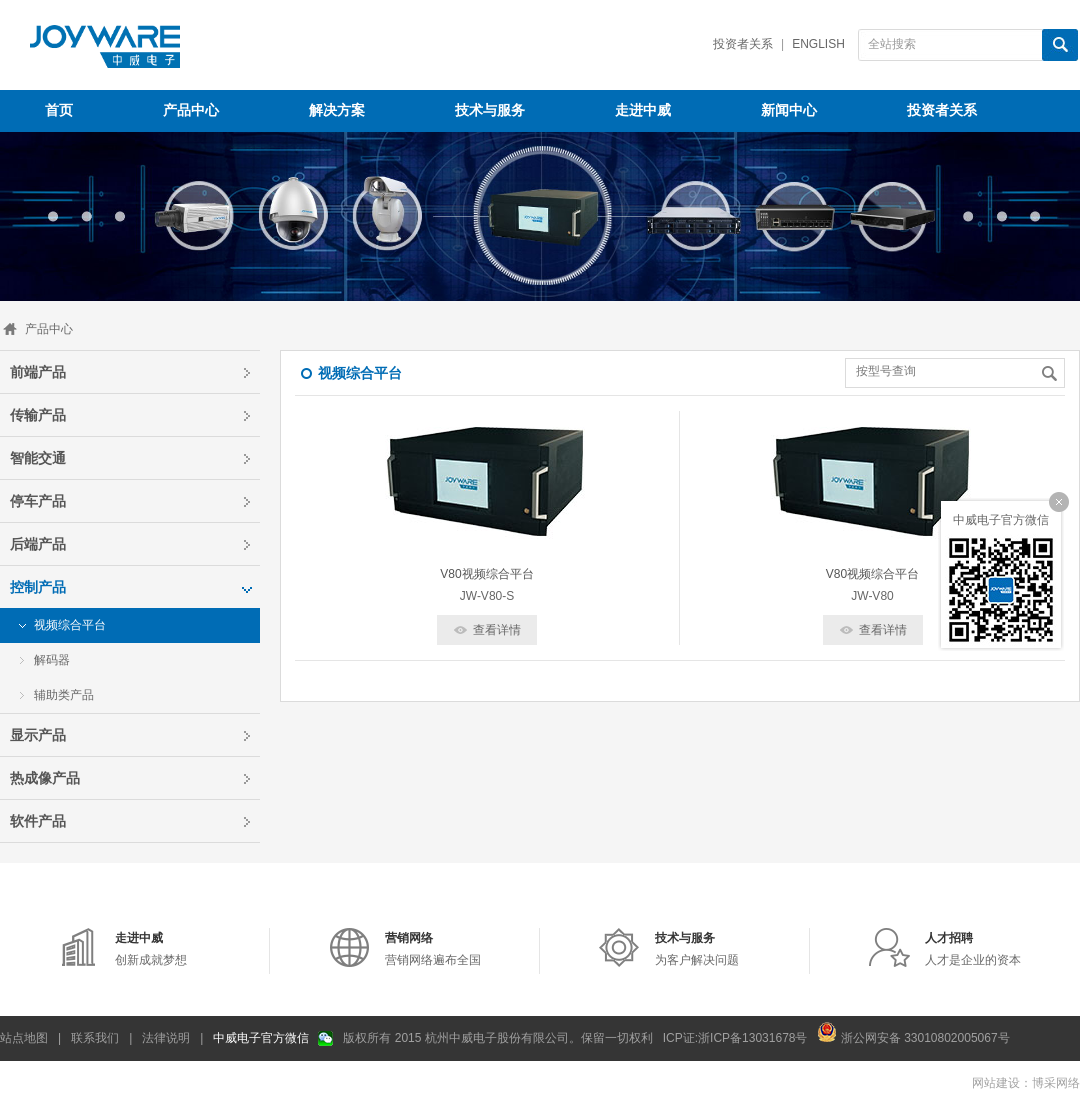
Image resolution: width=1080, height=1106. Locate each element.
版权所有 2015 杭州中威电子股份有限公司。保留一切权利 (497, 1038)
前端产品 (38, 372)
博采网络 (1056, 1083)
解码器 (52, 660)
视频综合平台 (70, 625)
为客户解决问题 (697, 949)
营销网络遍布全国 (433, 949)
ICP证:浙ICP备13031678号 (735, 1038)
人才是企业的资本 (973, 949)
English (818, 44)
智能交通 (38, 458)
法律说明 (166, 1038)
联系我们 (95, 1038)
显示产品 (38, 735)
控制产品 (38, 587)
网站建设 (996, 1083)
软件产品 (38, 821)
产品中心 (49, 329)
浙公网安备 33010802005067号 (913, 1032)
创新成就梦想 (151, 949)
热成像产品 (45, 778)
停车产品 (38, 501)
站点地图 (24, 1038)
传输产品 (38, 415)
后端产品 (38, 544)
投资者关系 (743, 44)
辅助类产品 (64, 695)
